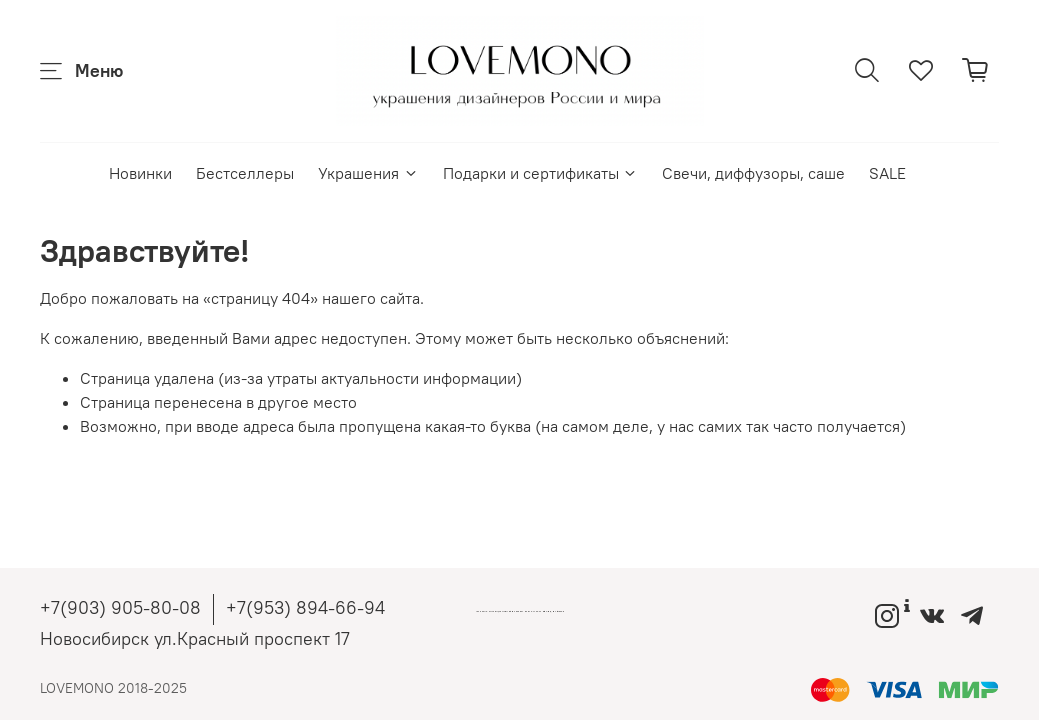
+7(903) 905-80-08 (120, 607)
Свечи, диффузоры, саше (753, 173)
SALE (887, 173)
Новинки (140, 173)
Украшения (368, 173)
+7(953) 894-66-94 (305, 607)
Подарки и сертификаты (540, 173)
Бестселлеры (245, 173)
